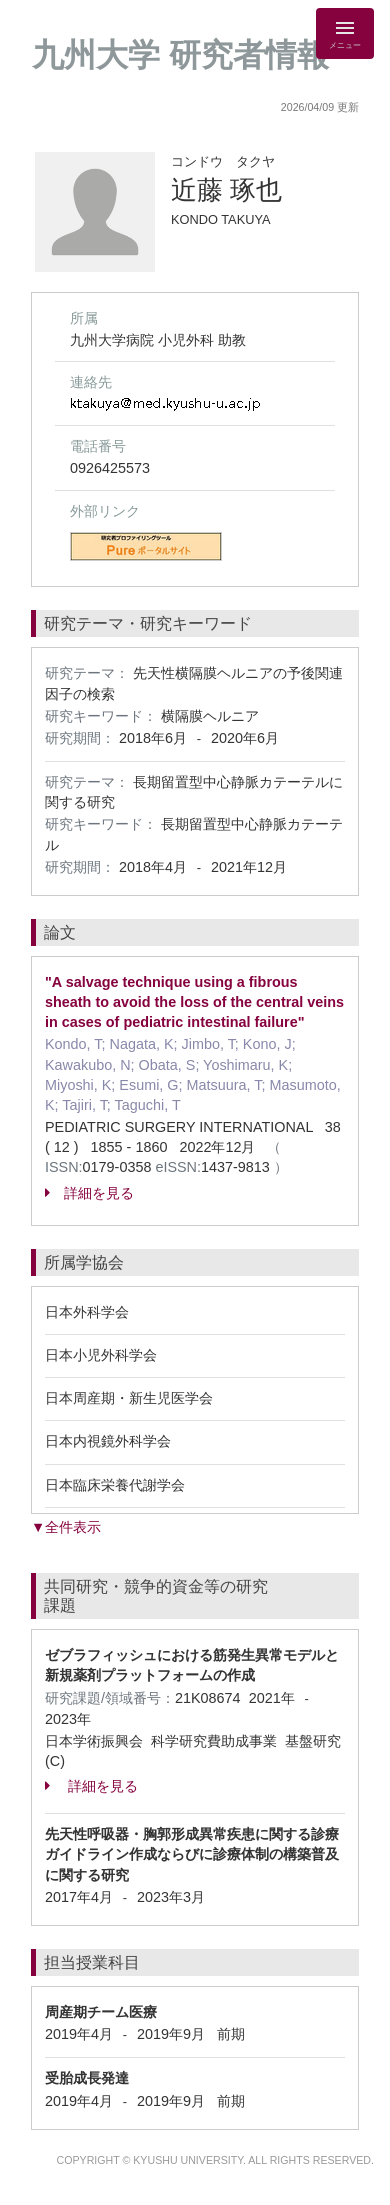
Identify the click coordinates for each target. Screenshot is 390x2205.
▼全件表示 (66, 1527)
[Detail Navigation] (345, 33)
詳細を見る (89, 1193)
